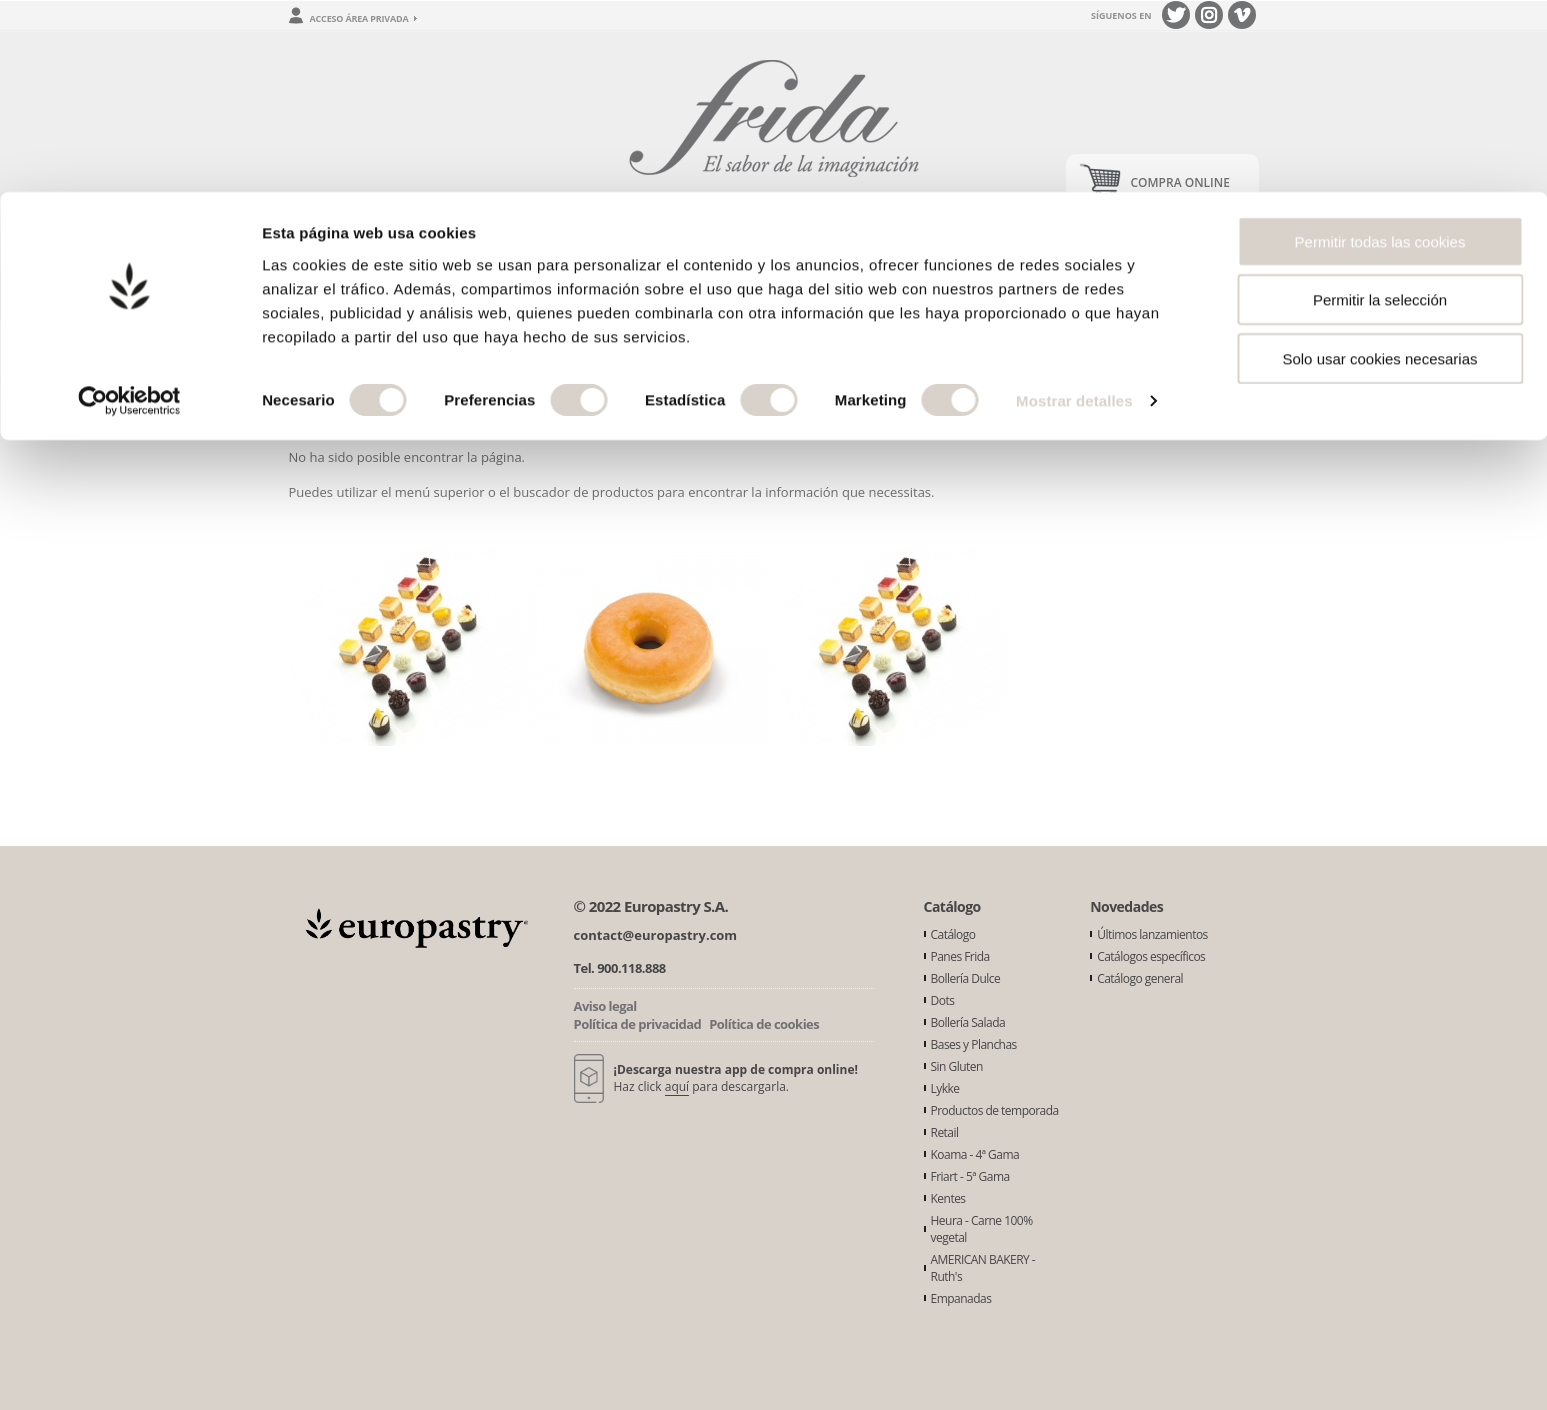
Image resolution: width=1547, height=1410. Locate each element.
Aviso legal (605, 1006)
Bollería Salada (968, 1022)
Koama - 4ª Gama (975, 1154)
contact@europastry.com (656, 935)
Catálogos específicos (1151, 956)
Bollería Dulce (966, 978)
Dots (943, 1000)
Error (363, 349)
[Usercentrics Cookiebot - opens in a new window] (129, 210)
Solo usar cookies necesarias (1379, 166)
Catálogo (953, 934)
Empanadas (961, 1298)
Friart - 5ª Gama (970, 1176)
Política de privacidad (638, 1024)
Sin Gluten (957, 1066)
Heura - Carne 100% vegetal (982, 1229)
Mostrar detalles (1074, 209)
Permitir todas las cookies (1380, 49)
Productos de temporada (995, 1110)
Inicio (305, 349)
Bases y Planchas (974, 1044)
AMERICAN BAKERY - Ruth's (983, 1268)
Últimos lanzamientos (1152, 934)
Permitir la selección (1380, 108)
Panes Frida (960, 956)
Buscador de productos (989, 300)
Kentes (948, 1198)
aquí (677, 1086)
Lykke (945, 1088)
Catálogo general (1140, 978)
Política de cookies (764, 1024)
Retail (945, 1132)
